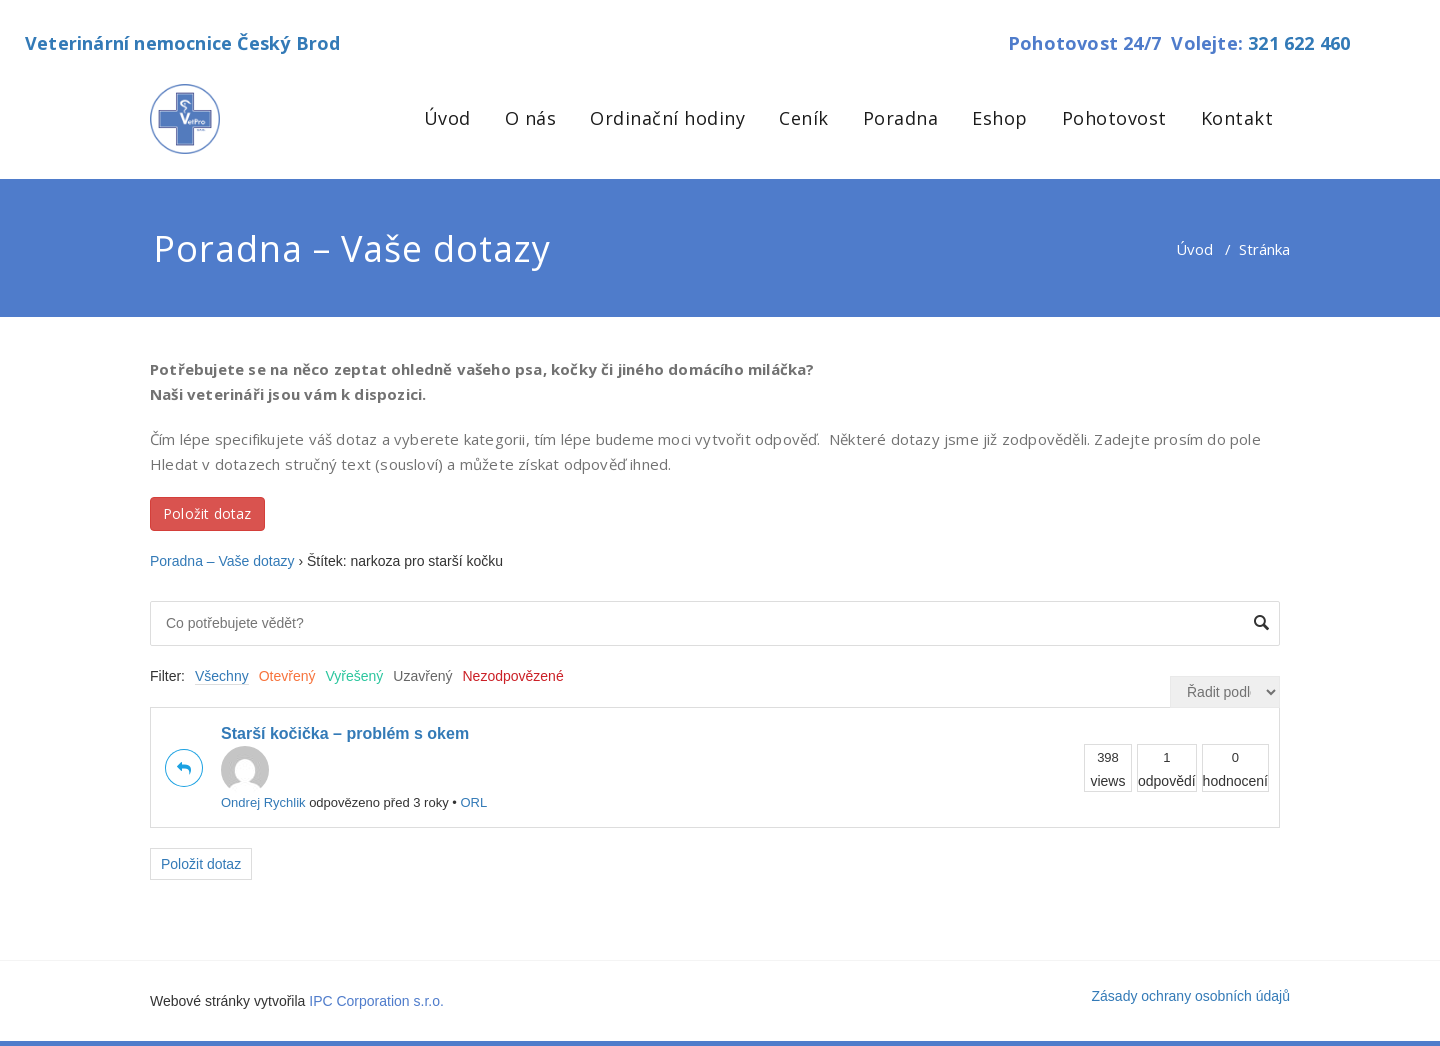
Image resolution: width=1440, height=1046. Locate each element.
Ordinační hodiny (667, 118)
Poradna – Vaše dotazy (222, 561)
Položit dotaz (201, 864)
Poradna (901, 118)
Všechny (222, 676)
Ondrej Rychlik (263, 778)
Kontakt (1237, 118)
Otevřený (287, 676)
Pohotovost (1114, 118)
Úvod (447, 118)
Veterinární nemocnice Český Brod (182, 43)
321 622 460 (1299, 43)
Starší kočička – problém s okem (345, 733)
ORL (473, 802)
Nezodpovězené (513, 676)
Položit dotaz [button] (207, 513)
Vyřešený (355, 676)
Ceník (804, 118)
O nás (531, 118)
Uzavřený (422, 676)
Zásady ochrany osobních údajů (1191, 996)
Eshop (1000, 118)
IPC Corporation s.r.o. (376, 1001)
